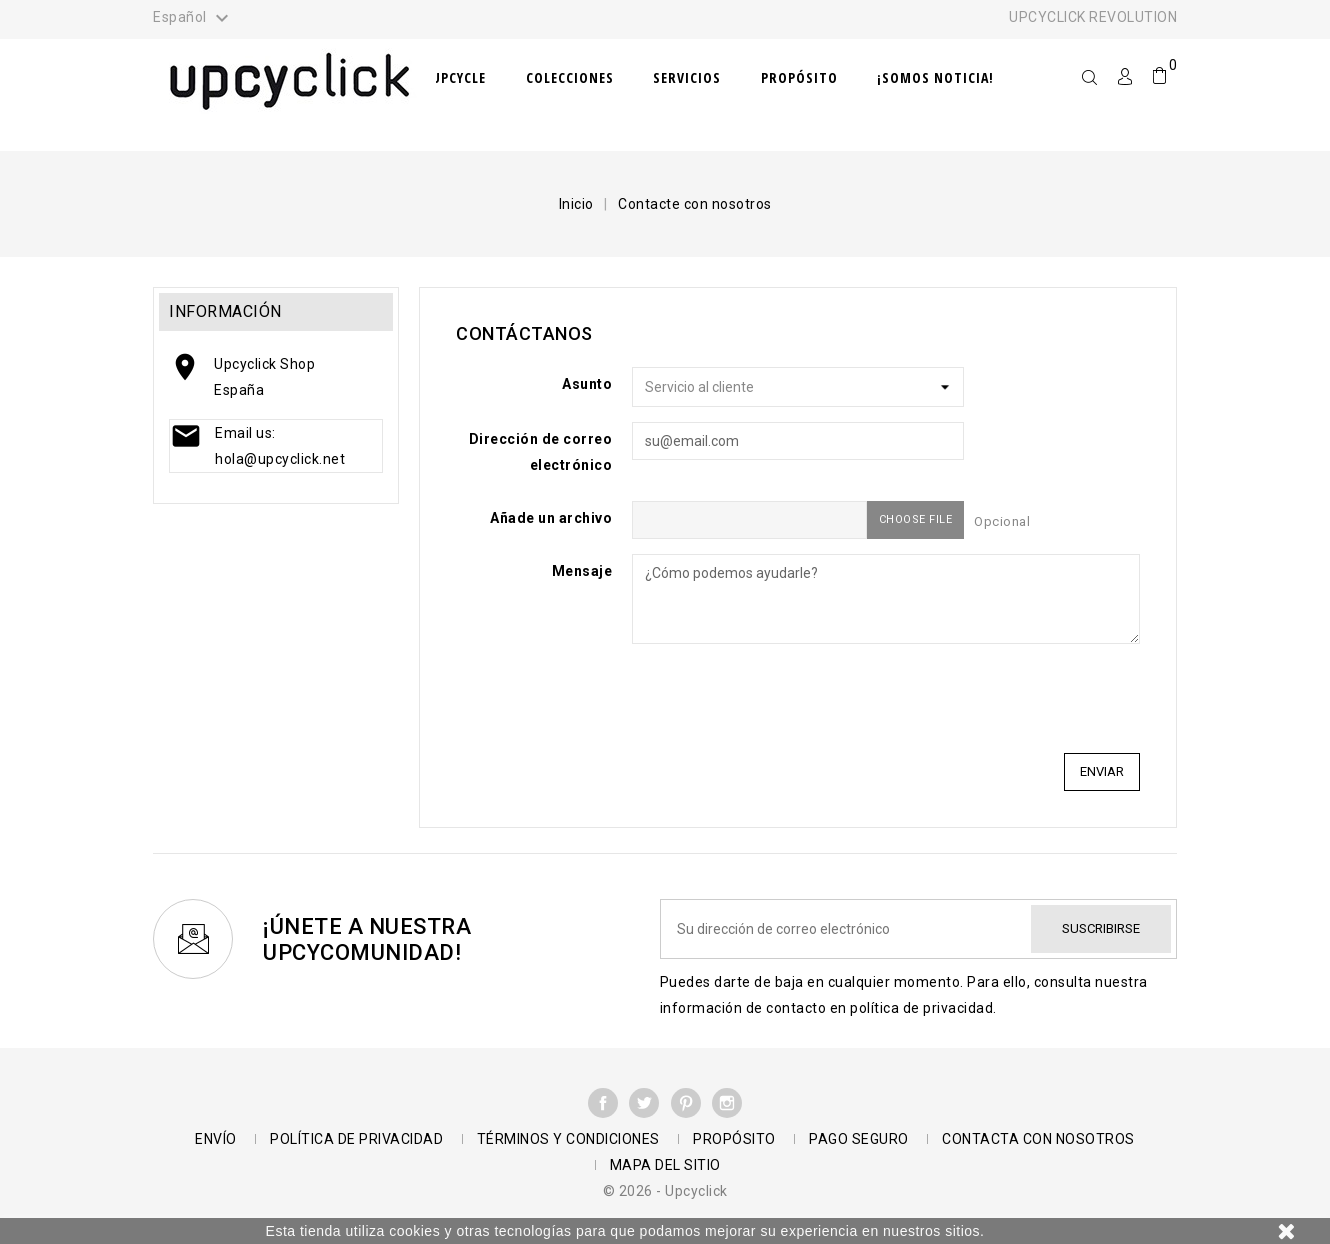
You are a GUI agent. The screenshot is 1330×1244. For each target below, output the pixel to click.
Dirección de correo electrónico (541, 452)
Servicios (687, 77)
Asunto (587, 384)
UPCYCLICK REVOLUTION (1093, 17)
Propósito (799, 77)
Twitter (644, 1103)
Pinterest (686, 1103)
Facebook (603, 1103)
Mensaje (582, 571)
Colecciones (570, 77)
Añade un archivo (551, 518)
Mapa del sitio (665, 1165)
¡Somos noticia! (935, 77)
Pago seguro (859, 1139)
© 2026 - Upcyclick (665, 1191)
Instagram (727, 1103)
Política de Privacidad (356, 1139)
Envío (216, 1139)
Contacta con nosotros (1038, 1139)
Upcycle (459, 77)
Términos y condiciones (568, 1139)
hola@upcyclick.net (280, 459)
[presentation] (988, 698)
